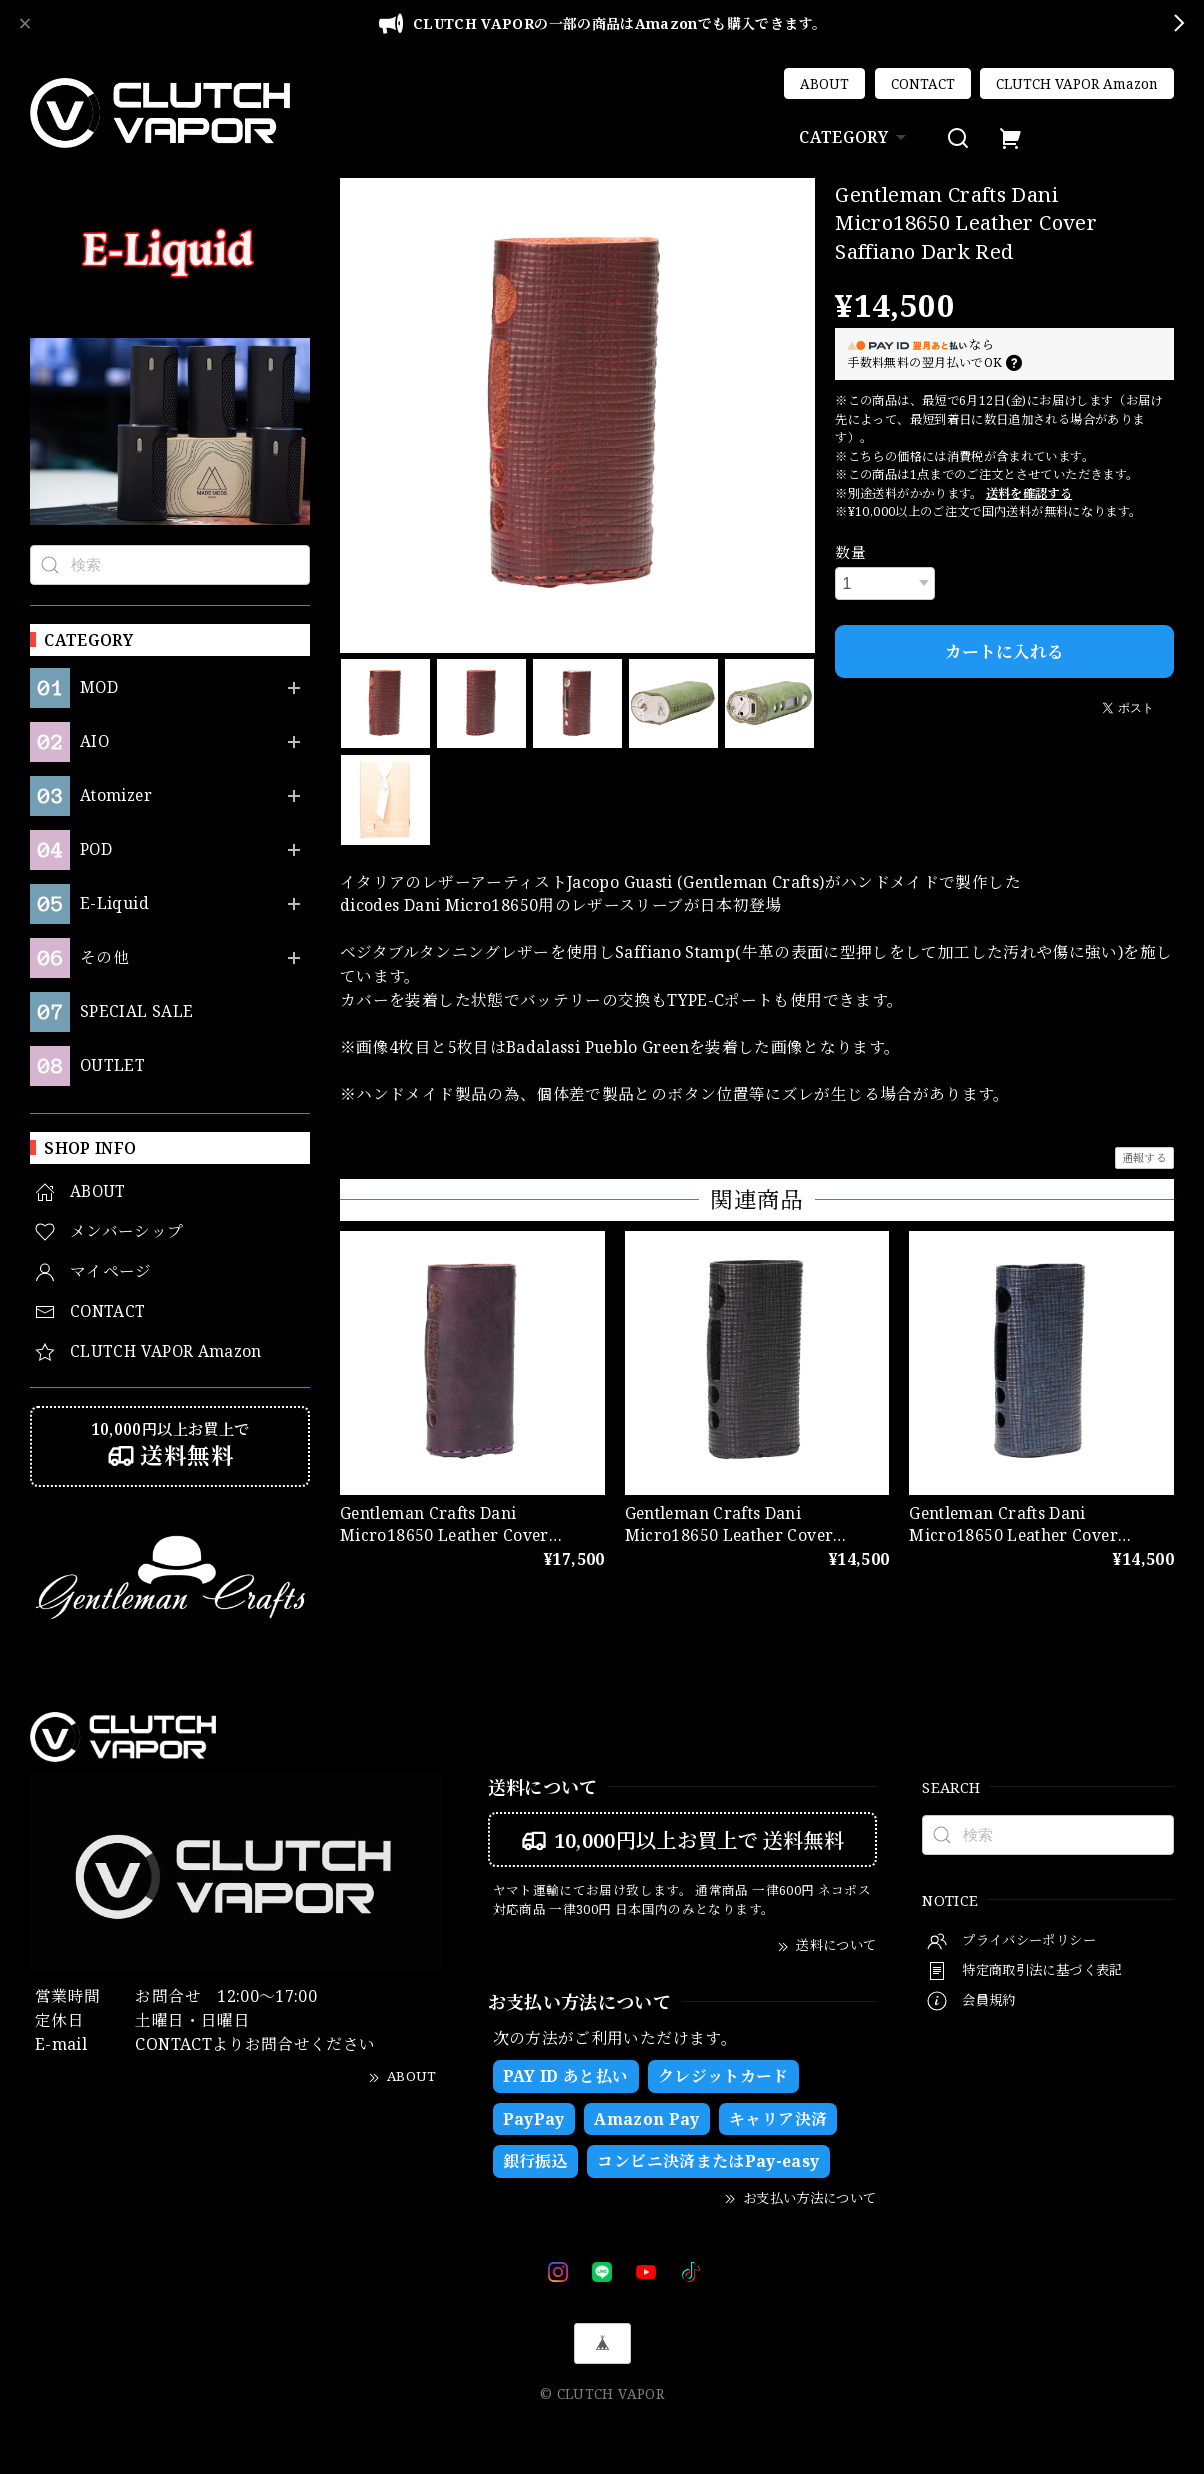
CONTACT (923, 84)
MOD (99, 687)
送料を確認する (1029, 493)
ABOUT (824, 84)
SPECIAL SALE (136, 1011)
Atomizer (116, 795)
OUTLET (113, 1065)
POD (96, 849)
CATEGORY (855, 137)
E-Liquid (114, 903)
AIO (95, 741)
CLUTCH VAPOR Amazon (1077, 84)
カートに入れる (1004, 651)
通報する (1144, 1157)
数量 (850, 552)
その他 (104, 957)
